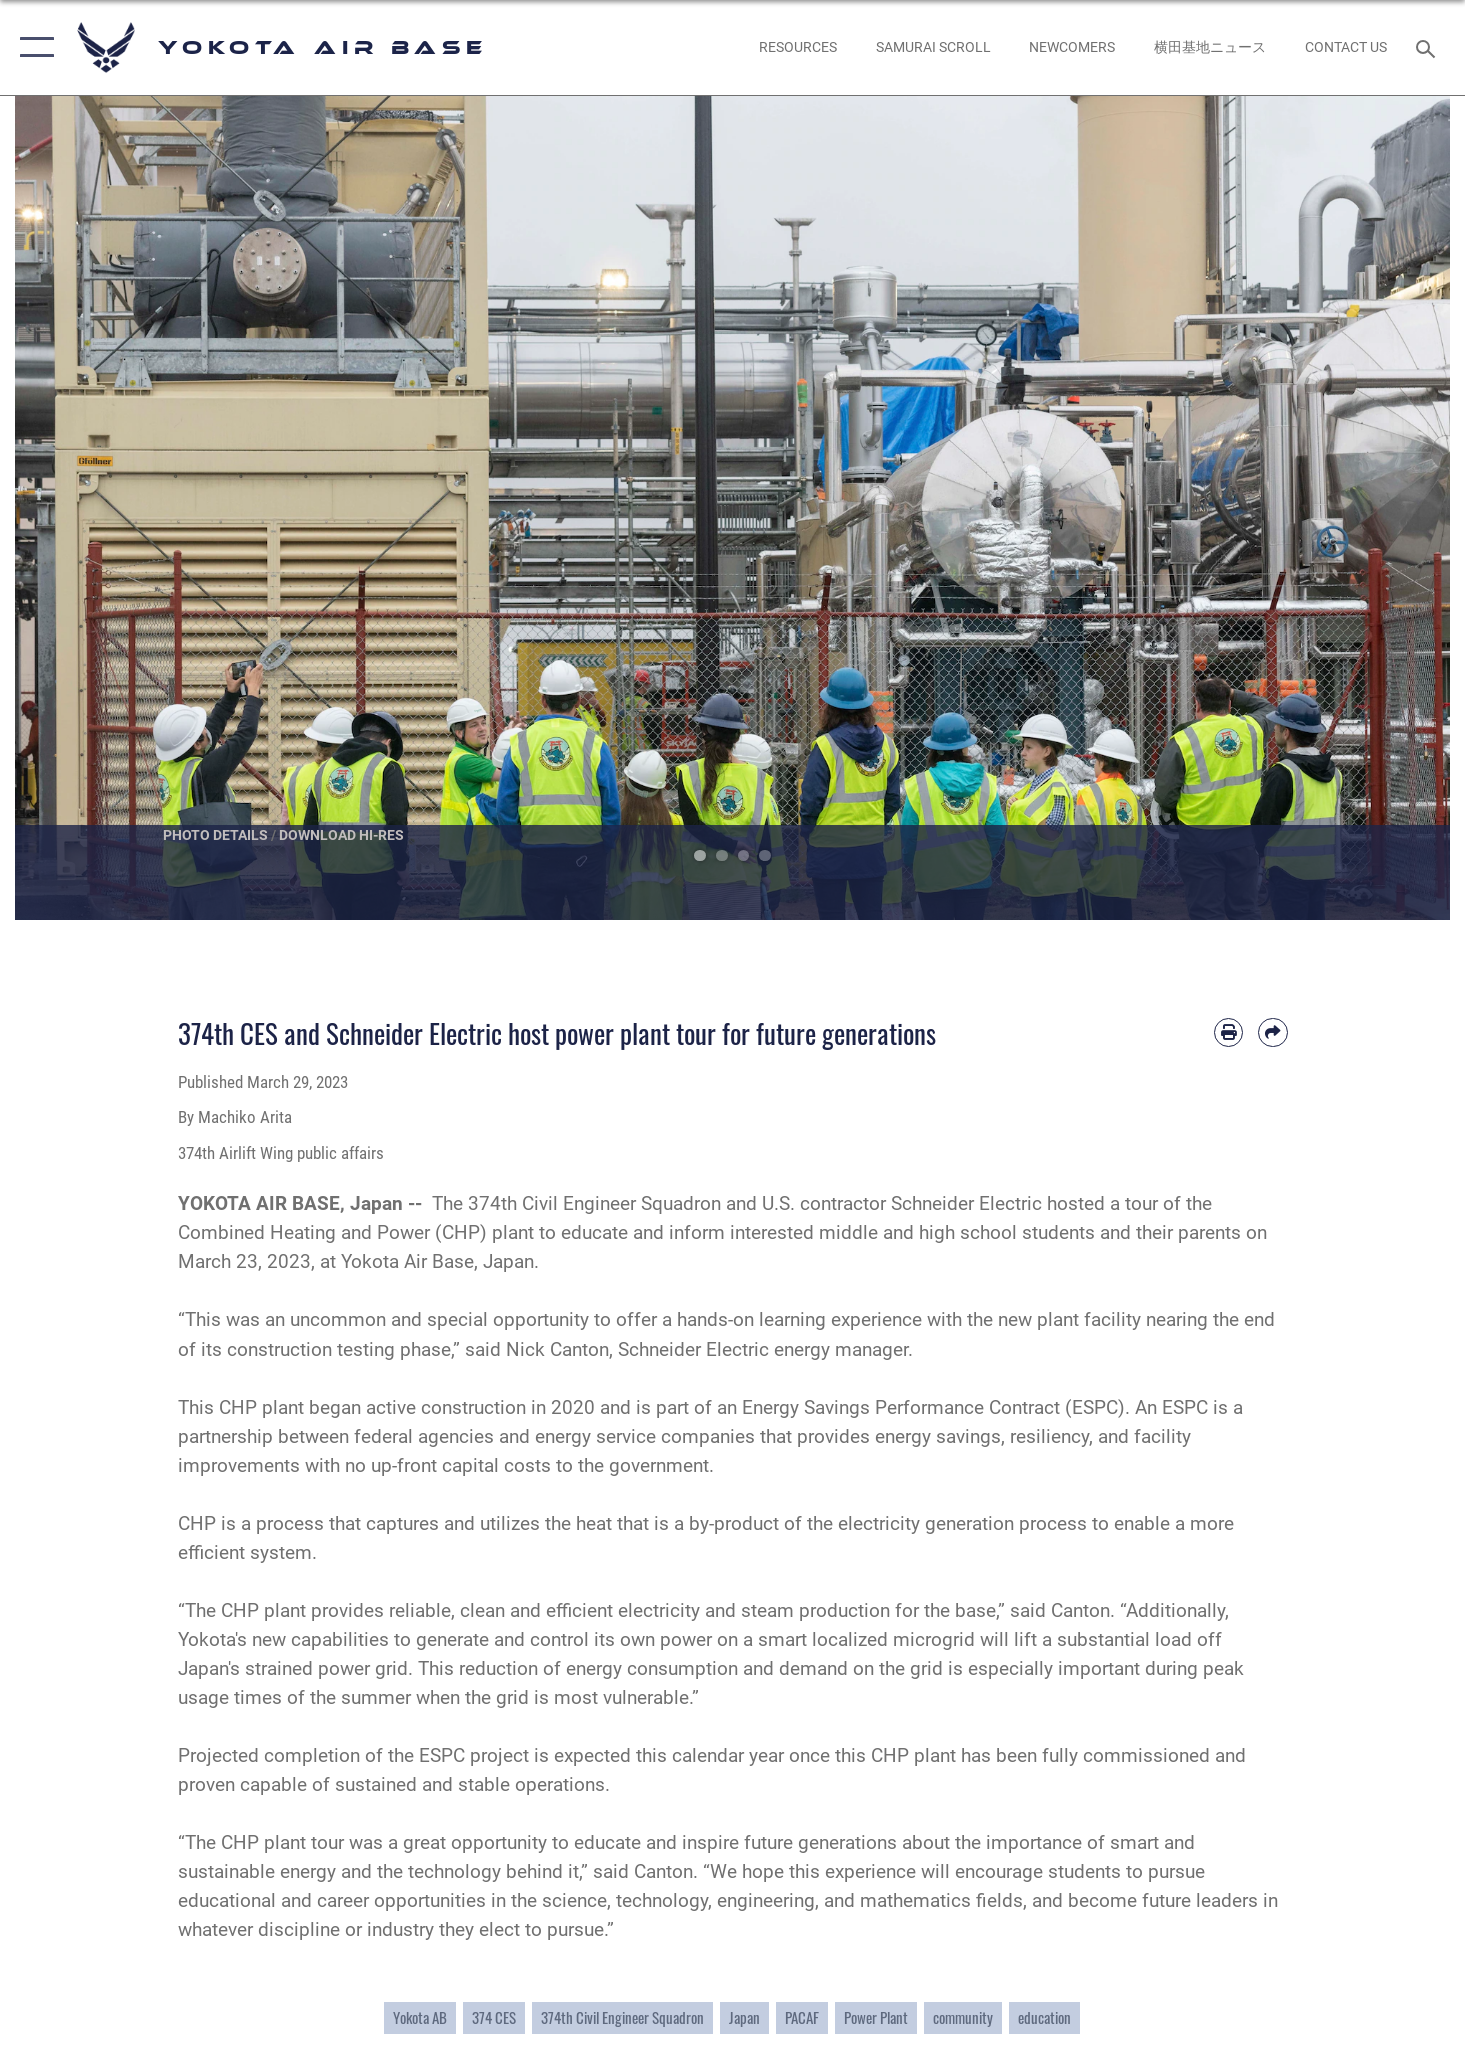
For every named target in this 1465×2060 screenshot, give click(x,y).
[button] (32, 47)
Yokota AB (420, 2017)
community (963, 2017)
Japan (744, 2017)
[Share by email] (1272, 1032)
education (1044, 2017)
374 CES (494, 2017)
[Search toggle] (1428, 47)
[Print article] (1228, 1032)
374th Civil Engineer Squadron (622, 2017)
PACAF (802, 2017)
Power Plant (876, 2017)
